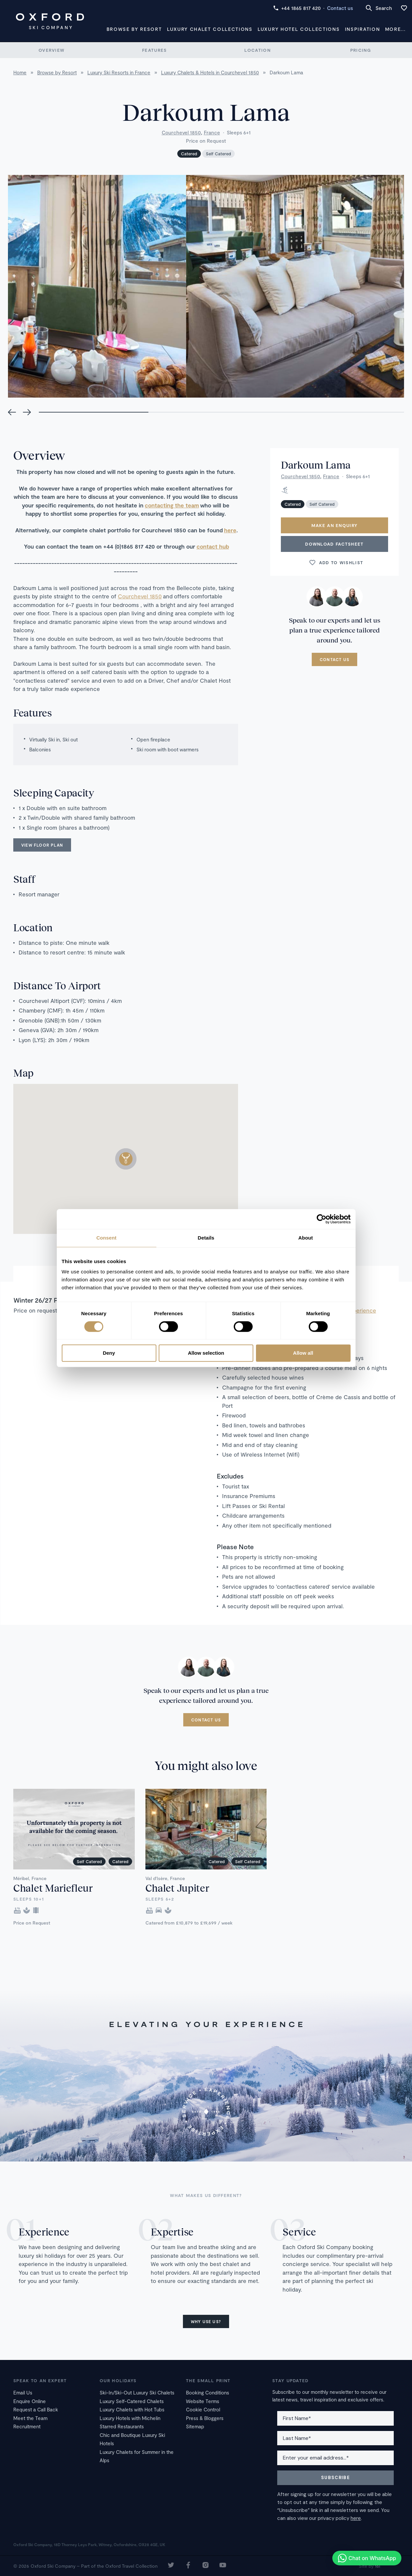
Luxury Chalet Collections (210, 29)
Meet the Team (30, 2418)
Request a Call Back (35, 2409)
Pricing (360, 50)
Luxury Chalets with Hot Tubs (132, 2409)
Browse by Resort (134, 29)
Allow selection (206, 1353)
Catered (189, 153)
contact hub (213, 546)
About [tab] (305, 1238)
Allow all (303, 1353)
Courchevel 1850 (181, 132)
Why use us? (206, 2321)
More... (395, 29)
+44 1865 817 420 (297, 8)
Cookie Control (203, 2409)
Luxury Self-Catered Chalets (132, 2401)
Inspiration (362, 29)
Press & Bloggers (204, 2418)
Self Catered (218, 153)
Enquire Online (29, 2401)
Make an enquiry (334, 525)
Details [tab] (206, 1238)
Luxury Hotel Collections (299, 29)
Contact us (340, 8)
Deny (109, 1353)
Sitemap (195, 2426)
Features (154, 50)
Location (257, 50)
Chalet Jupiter (177, 1888)
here (230, 530)
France (212, 132)
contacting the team (172, 505)
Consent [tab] (106, 1238)
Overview (51, 50)
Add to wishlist (336, 563)
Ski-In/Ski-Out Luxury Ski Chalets (137, 2392)
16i (377, 2566)
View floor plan (42, 845)
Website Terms (202, 2401)
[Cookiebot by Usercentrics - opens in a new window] (321, 1219)
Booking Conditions (207, 2392)
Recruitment (27, 2426)
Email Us (22, 2392)
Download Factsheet (334, 544)
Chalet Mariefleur (53, 1888)
